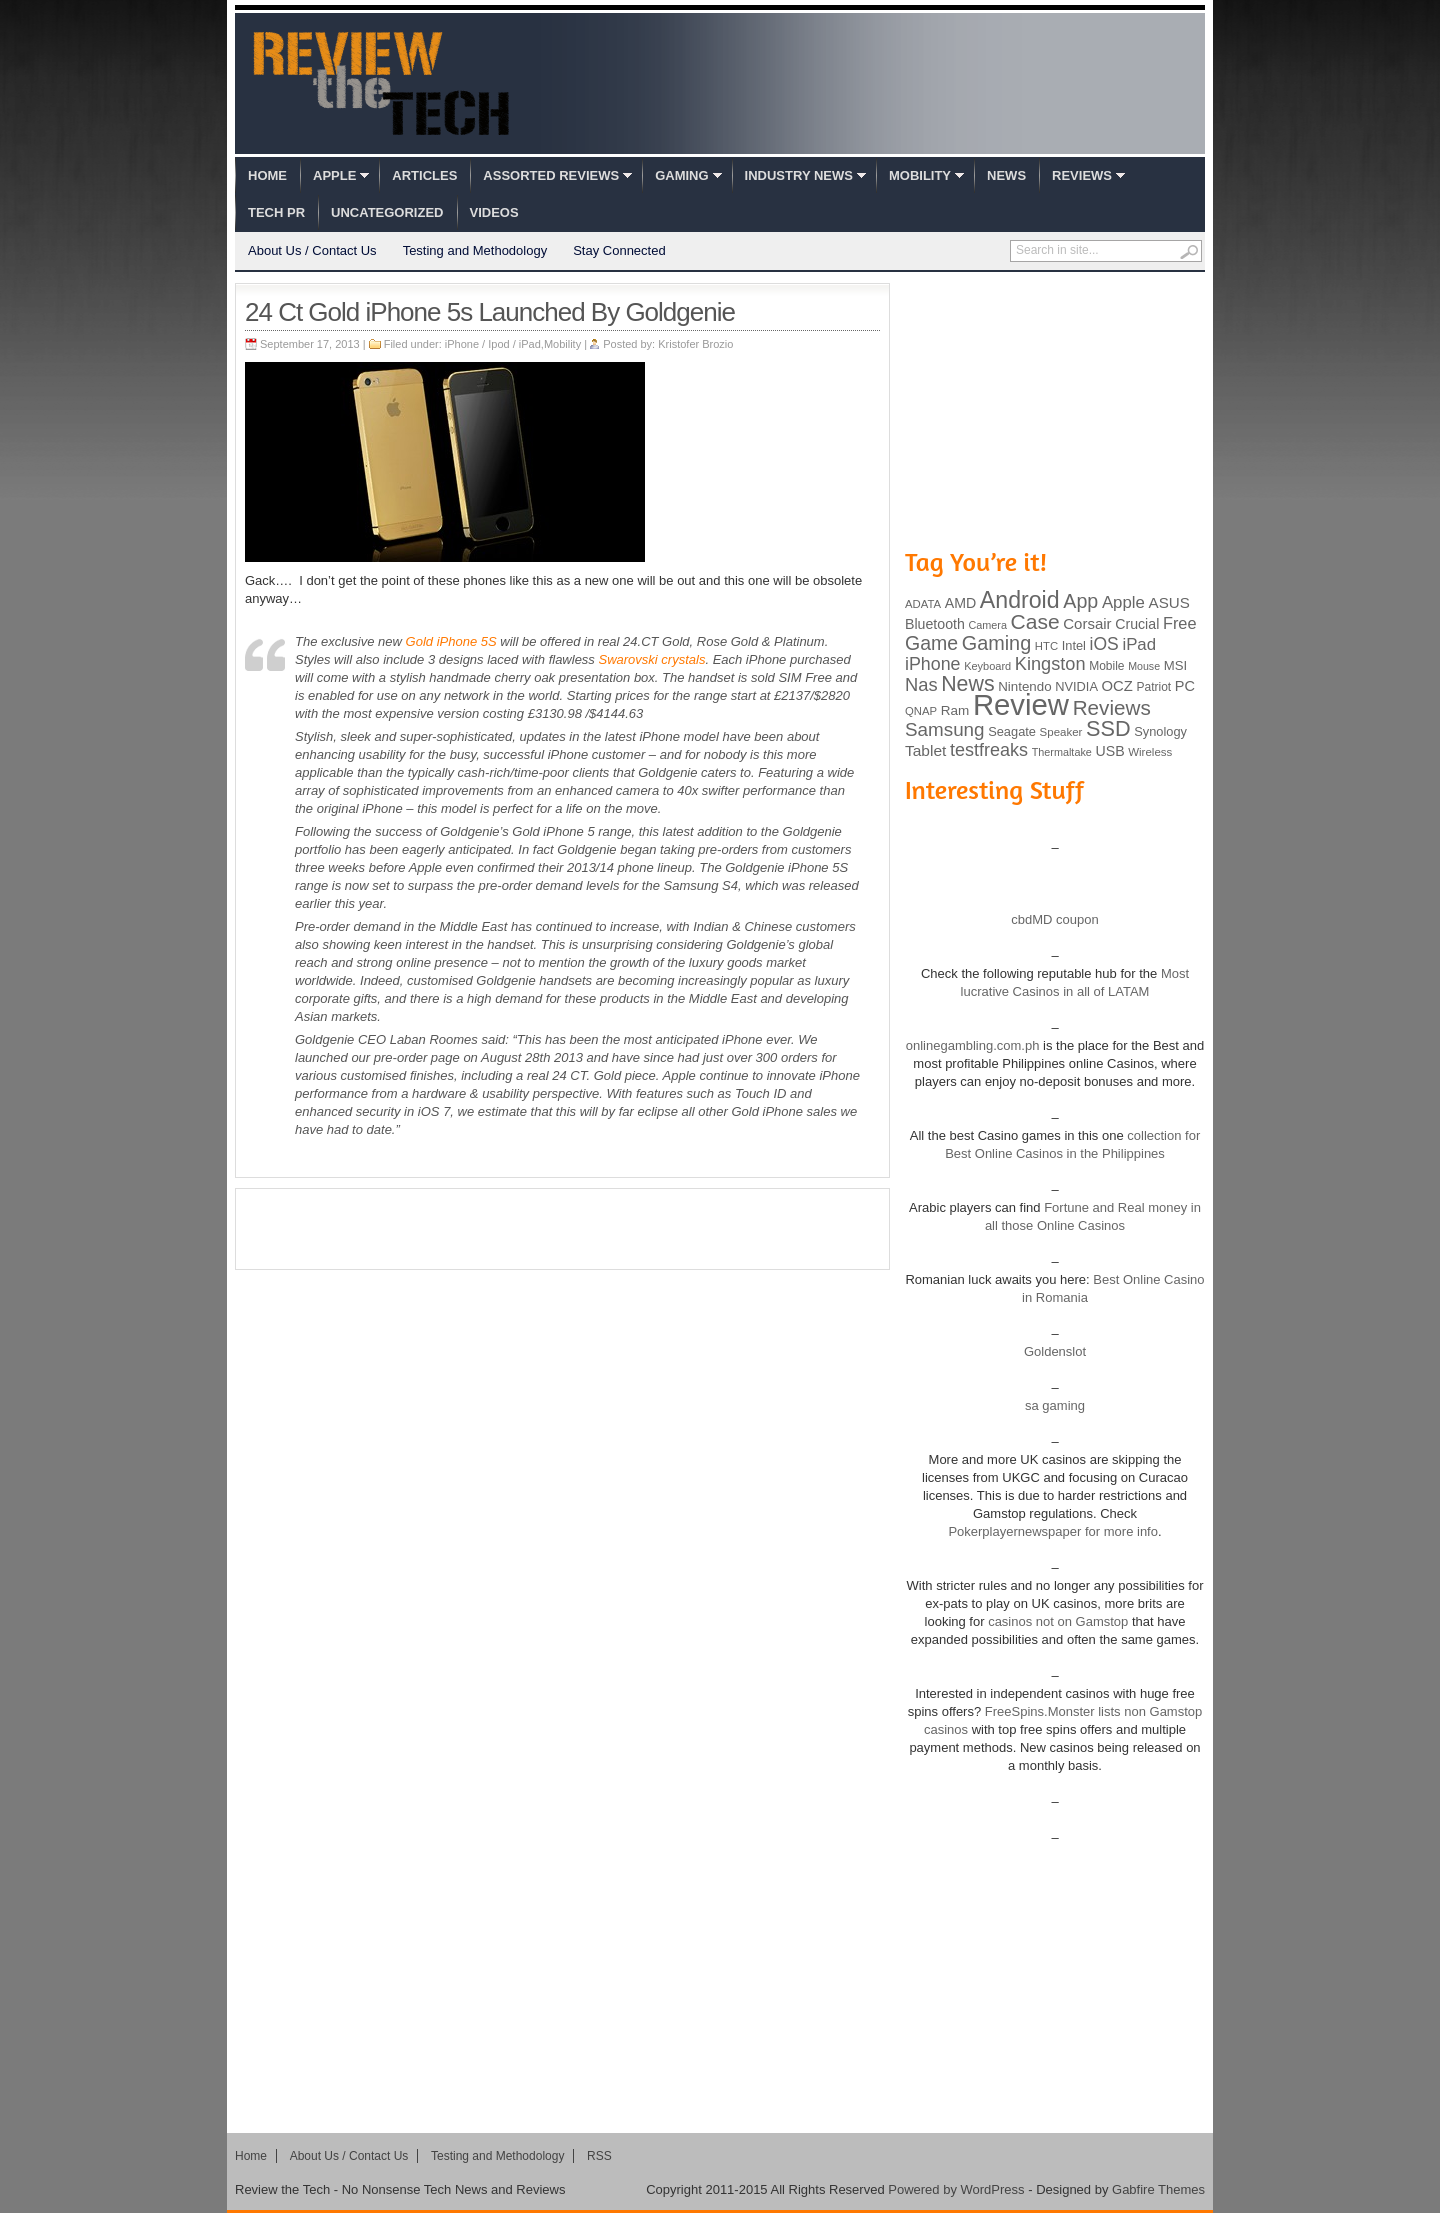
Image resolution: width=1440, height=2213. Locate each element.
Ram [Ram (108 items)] (955, 710)
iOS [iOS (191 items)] (1104, 644)
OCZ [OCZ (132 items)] (1117, 686)
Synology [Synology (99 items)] (1160, 731)
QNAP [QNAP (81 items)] (921, 711)
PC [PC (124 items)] (1185, 686)
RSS (599, 2156)
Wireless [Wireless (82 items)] (1150, 752)
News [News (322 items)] (967, 684)
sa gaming (1055, 1405)
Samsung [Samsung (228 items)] (945, 729)
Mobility (920, 175)
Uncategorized (387, 212)
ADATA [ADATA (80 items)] (923, 604)
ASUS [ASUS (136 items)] (1169, 602)
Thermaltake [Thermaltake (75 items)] (1062, 752)
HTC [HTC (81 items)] (1046, 646)
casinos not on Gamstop (1057, 1621)
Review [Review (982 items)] (1021, 704)
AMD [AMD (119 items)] (960, 603)
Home (267, 175)
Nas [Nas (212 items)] (921, 684)
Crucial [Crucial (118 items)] (1137, 624)
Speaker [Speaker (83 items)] (1061, 732)
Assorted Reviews (551, 175)
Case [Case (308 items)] (1035, 621)
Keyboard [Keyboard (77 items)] (987, 666)
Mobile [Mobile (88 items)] (1106, 666)
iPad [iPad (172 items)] (1139, 644)
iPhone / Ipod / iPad (493, 344)
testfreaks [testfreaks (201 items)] (989, 750)
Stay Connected (619, 250)
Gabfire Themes (1158, 2189)
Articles (424, 175)
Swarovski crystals (651, 659)
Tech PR (276, 212)
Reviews (1082, 175)
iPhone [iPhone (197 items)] (933, 664)
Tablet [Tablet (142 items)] (925, 750)
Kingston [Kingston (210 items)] (1050, 664)
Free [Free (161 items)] (1180, 623)
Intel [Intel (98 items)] (1074, 645)
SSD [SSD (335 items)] (1108, 728)
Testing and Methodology (475, 250)
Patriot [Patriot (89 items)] (1154, 687)
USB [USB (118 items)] (1109, 751)
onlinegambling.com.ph (973, 1045)
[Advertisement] (563, 1229)
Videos (494, 212)
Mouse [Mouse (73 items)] (1144, 666)
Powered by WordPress (956, 2189)
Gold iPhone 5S (451, 641)
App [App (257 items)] (1080, 601)
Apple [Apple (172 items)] (1123, 602)
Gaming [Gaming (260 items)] (996, 643)
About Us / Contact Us (312, 250)
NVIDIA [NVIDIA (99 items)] (1076, 686)
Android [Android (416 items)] (1020, 600)
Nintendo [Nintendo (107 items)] (1024, 686)
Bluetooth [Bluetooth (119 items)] (935, 624)
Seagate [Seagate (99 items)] (1012, 731)
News (1006, 175)
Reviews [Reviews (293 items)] (1112, 707)
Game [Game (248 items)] (931, 643)
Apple (334, 175)
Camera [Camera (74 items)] (987, 625)
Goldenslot (1055, 1351)
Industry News (799, 175)
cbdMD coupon (1054, 919)
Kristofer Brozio (695, 344)
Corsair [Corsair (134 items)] (1087, 623)
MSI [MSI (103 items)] (1175, 665)
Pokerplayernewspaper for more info (1053, 1531)
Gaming (681, 175)
